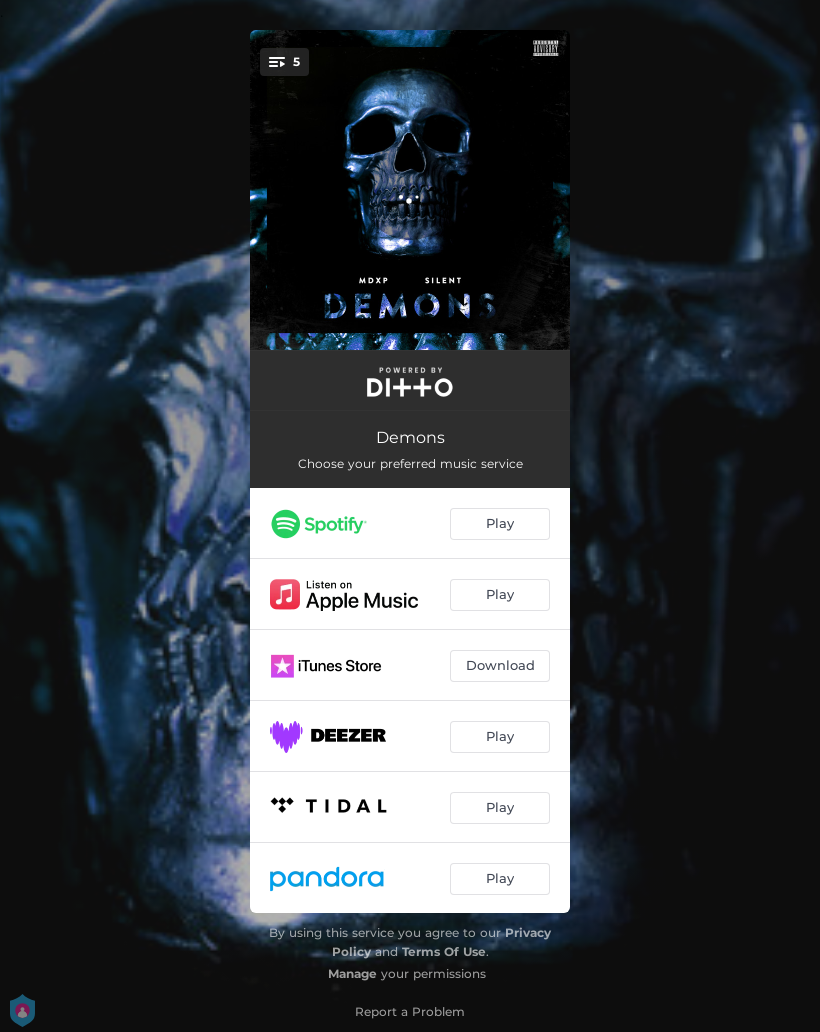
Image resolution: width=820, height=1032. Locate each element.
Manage (352, 973)
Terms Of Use (444, 951)
